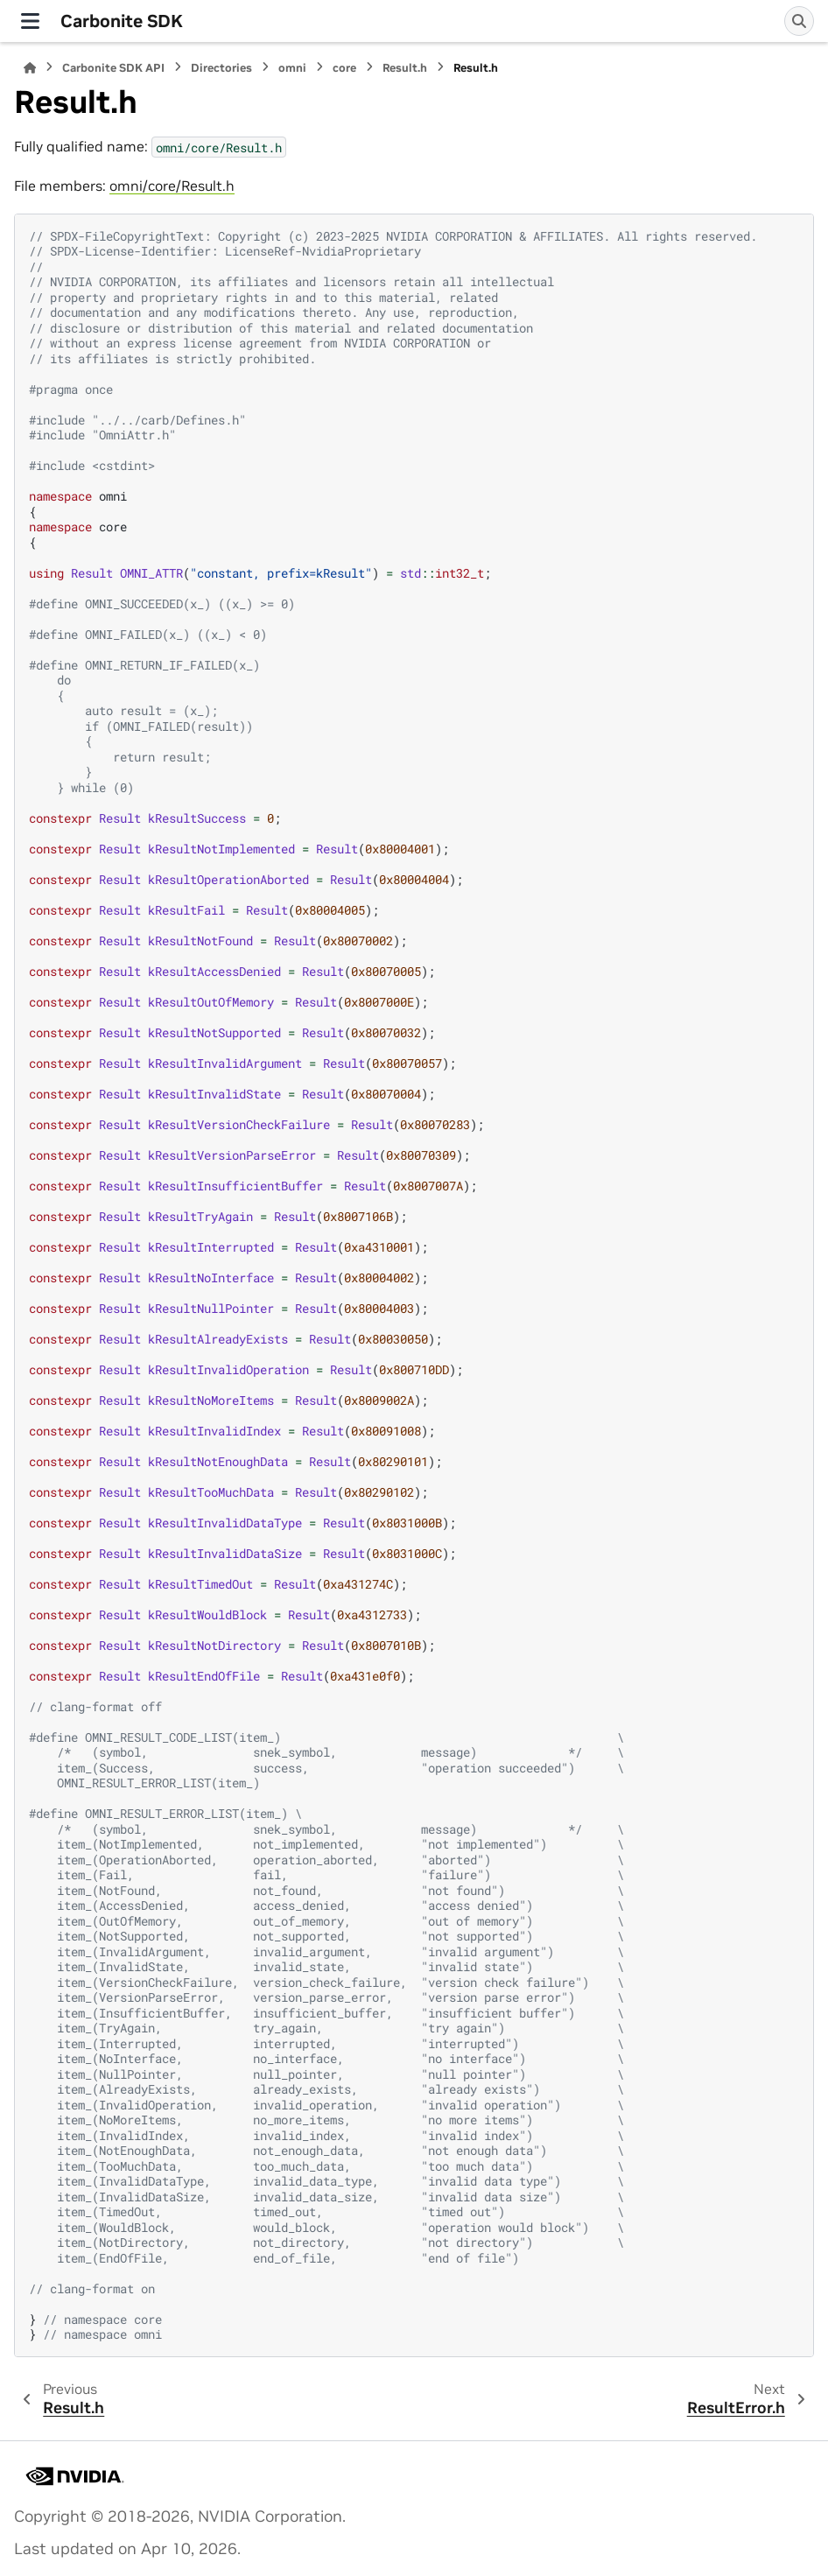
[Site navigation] (30, 21)
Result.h (404, 67)
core (344, 67)
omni (292, 67)
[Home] (30, 68)
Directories (221, 67)
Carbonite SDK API (113, 67)
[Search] (799, 21)
